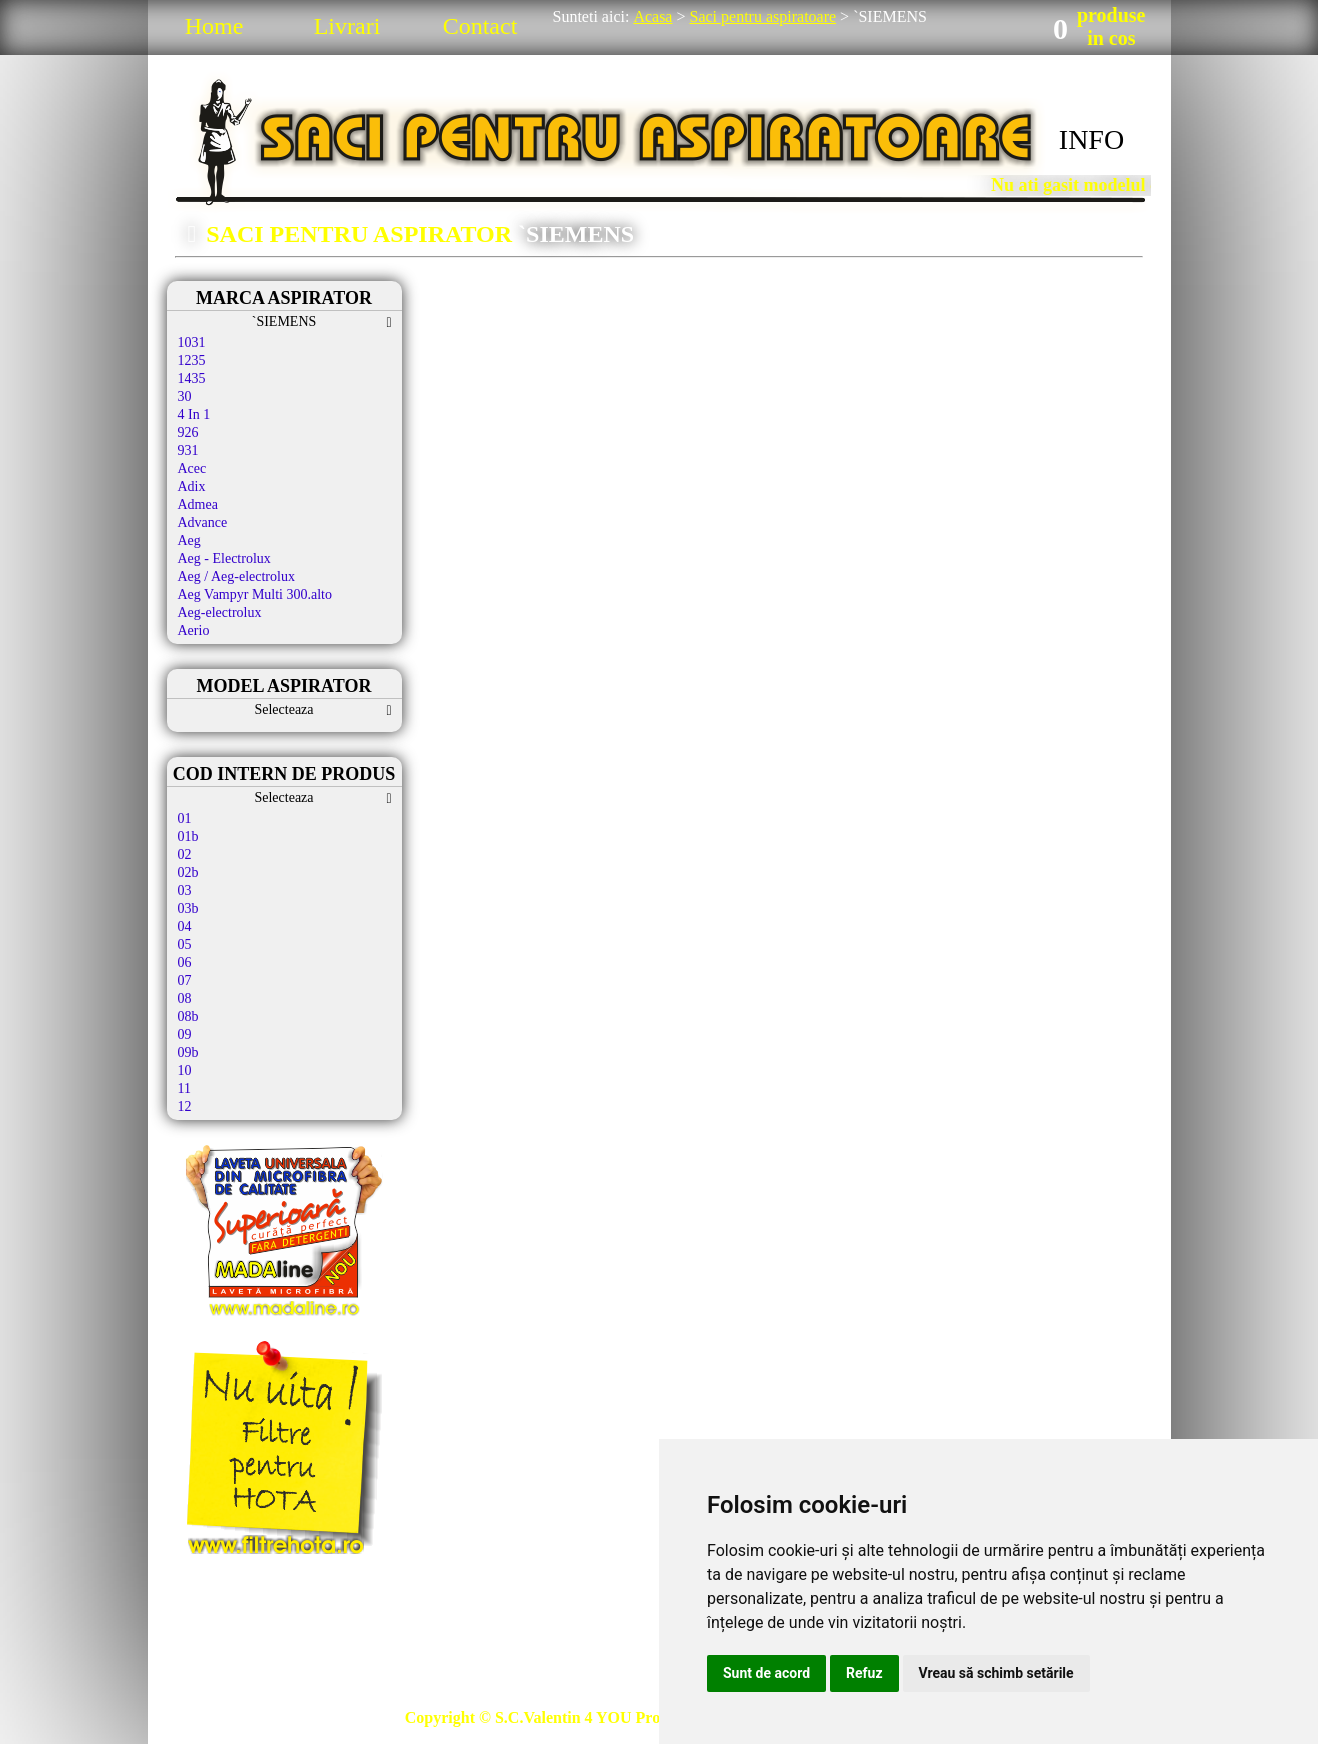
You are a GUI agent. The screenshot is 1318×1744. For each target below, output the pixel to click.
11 (184, 1088)
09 (185, 1034)
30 (185, 396)
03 (185, 890)
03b (188, 908)
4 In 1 (194, 414)
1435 (192, 378)
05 (185, 944)
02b (188, 872)
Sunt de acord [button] (766, 1673)
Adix (192, 486)
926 (188, 432)
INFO (1091, 139)
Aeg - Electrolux (224, 558)
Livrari (347, 26)
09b (188, 1052)
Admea (198, 504)
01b (188, 836)
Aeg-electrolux (220, 612)
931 (188, 450)
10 (185, 1070)
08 (185, 998)
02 (185, 854)
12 (185, 1106)
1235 (192, 360)
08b (188, 1016)
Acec (192, 468)
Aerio (194, 630)
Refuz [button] (864, 1673)
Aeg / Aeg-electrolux (236, 576)
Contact (480, 26)
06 (185, 962)
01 (185, 818)
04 (185, 926)
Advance (203, 522)
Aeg (189, 540)
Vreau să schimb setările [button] (996, 1673)
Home (214, 26)
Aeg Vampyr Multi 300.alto (255, 594)
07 (185, 980)
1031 (192, 342)
